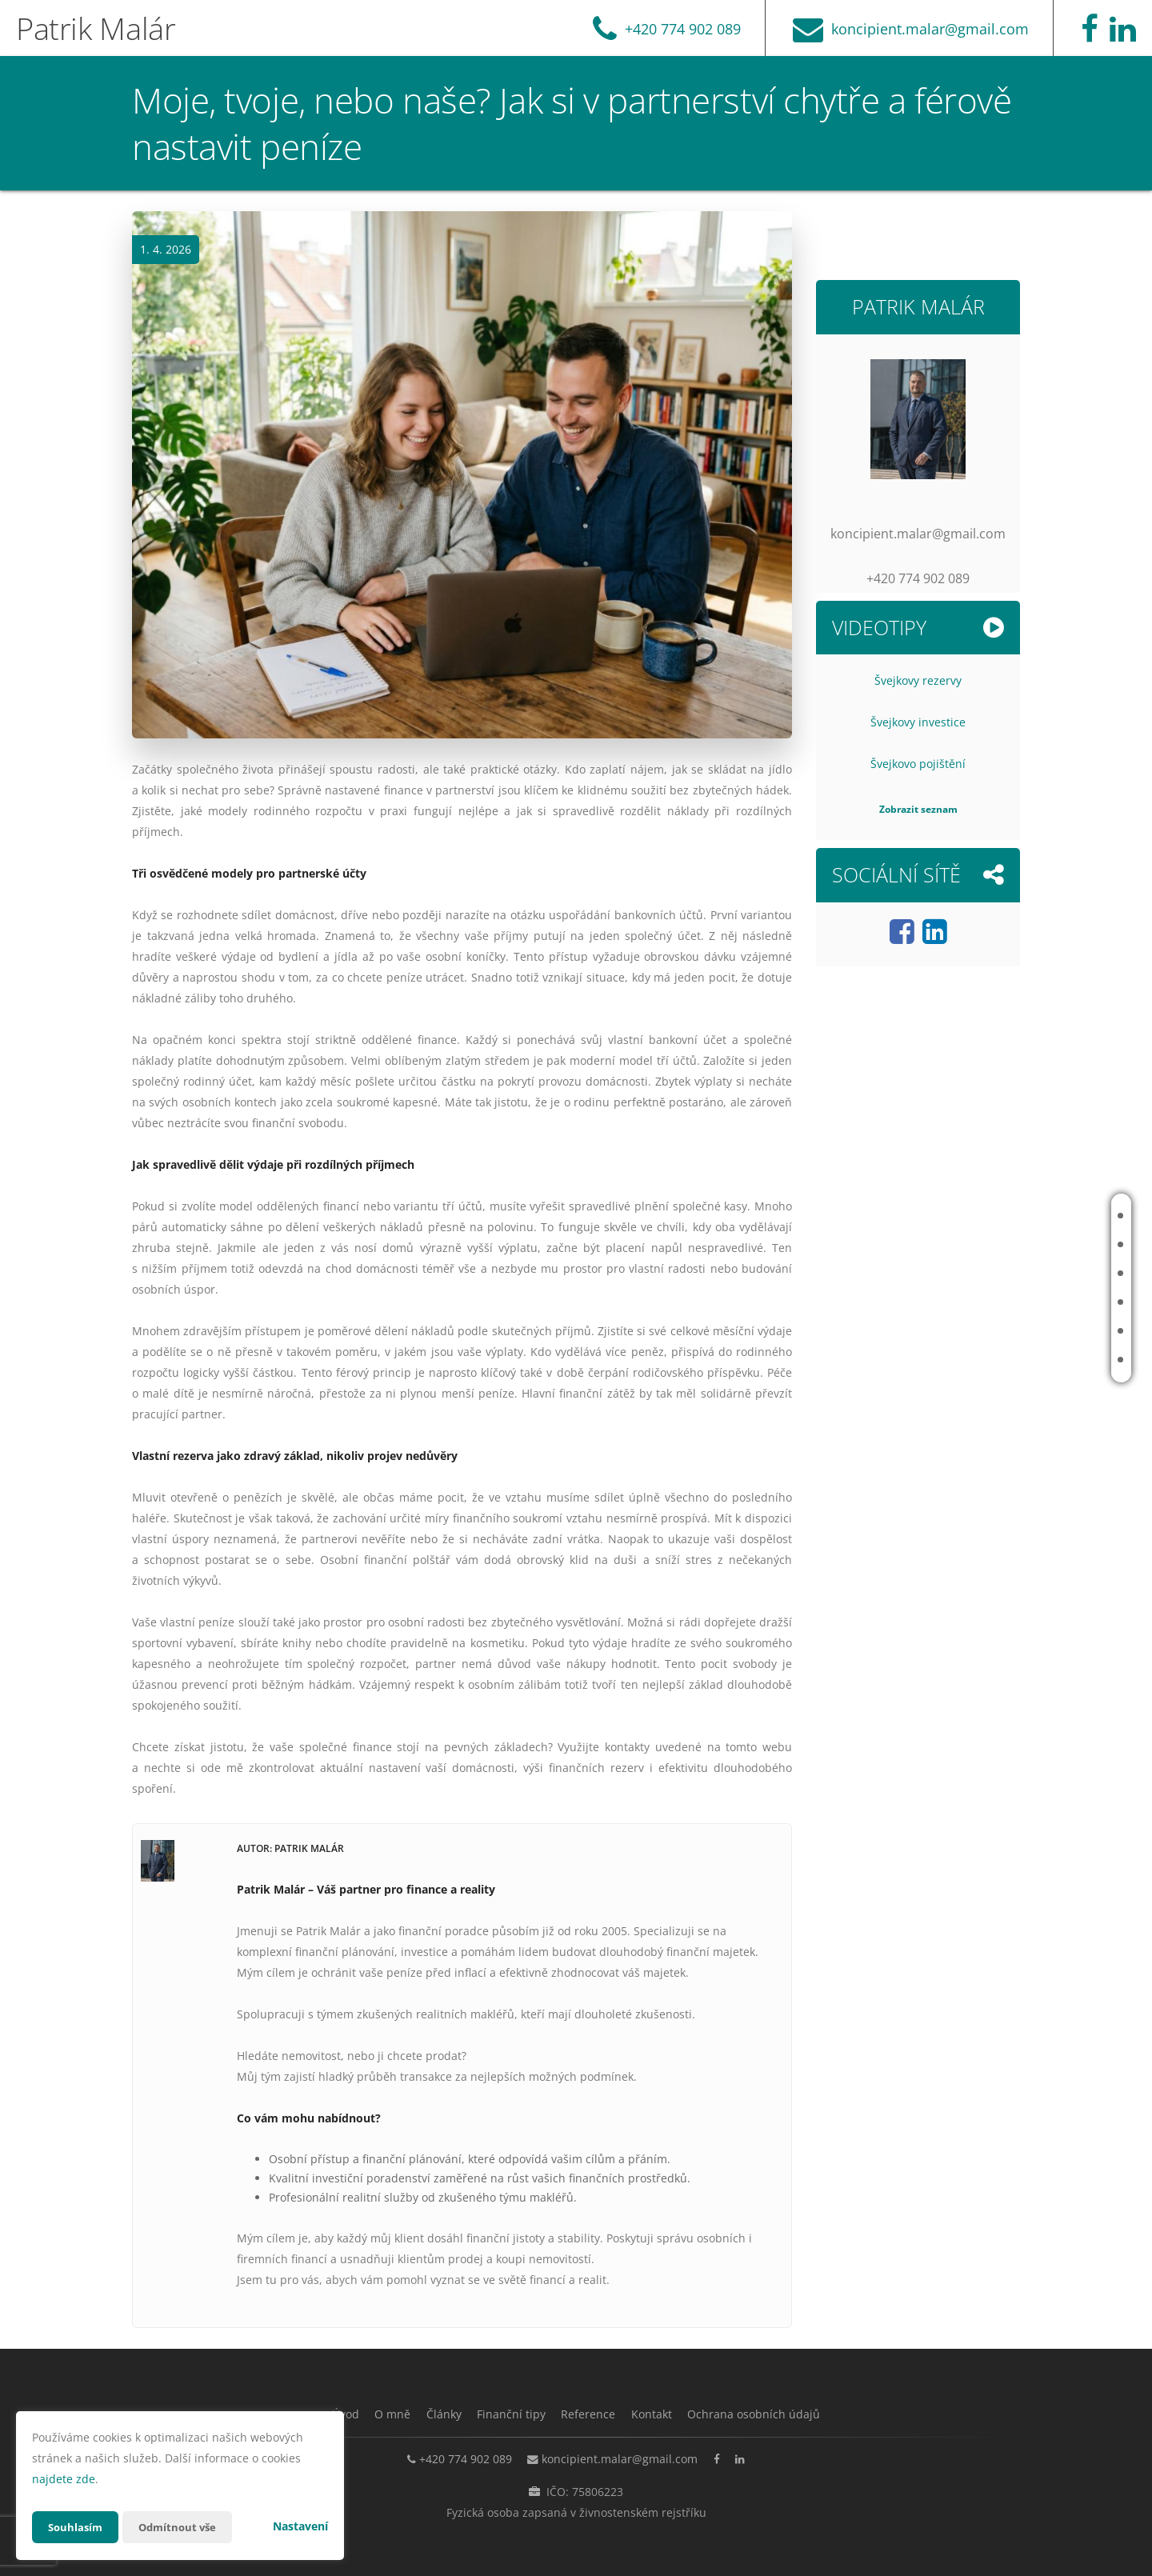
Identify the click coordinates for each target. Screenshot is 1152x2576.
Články (1037, 1273)
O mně (1034, 1244)
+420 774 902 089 (452, 2458)
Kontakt (1040, 1359)
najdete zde (63, 2478)
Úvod (1032, 1215)
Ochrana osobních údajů (779, 2414)
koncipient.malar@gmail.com (616, 2458)
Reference (1045, 1331)
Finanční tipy (1052, 1302)
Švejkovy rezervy (918, 680)
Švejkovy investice (918, 722)
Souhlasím (77, 2526)
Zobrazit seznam (918, 809)
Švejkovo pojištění (918, 763)
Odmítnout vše (183, 2526)
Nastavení (300, 2526)
